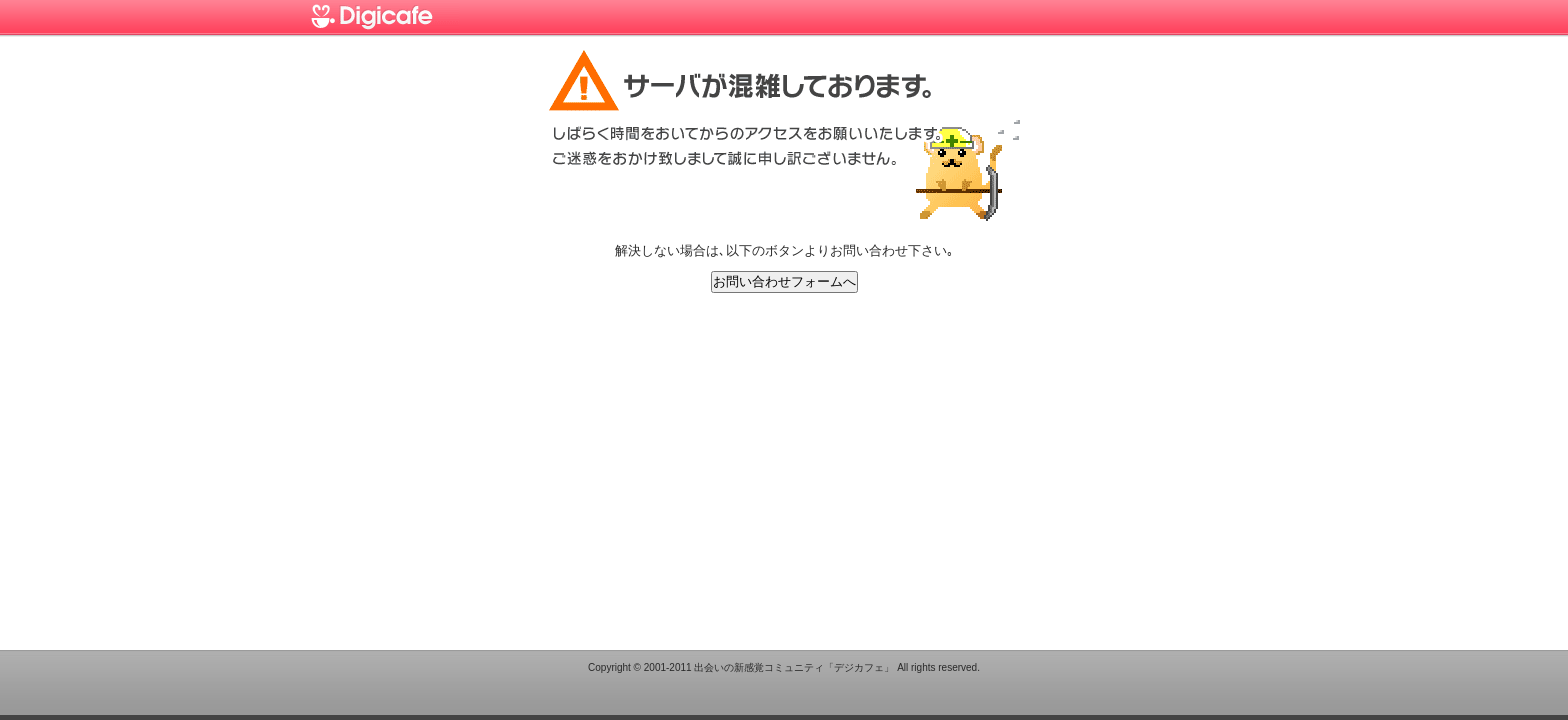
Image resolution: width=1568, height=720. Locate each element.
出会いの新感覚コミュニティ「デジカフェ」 (794, 667)
